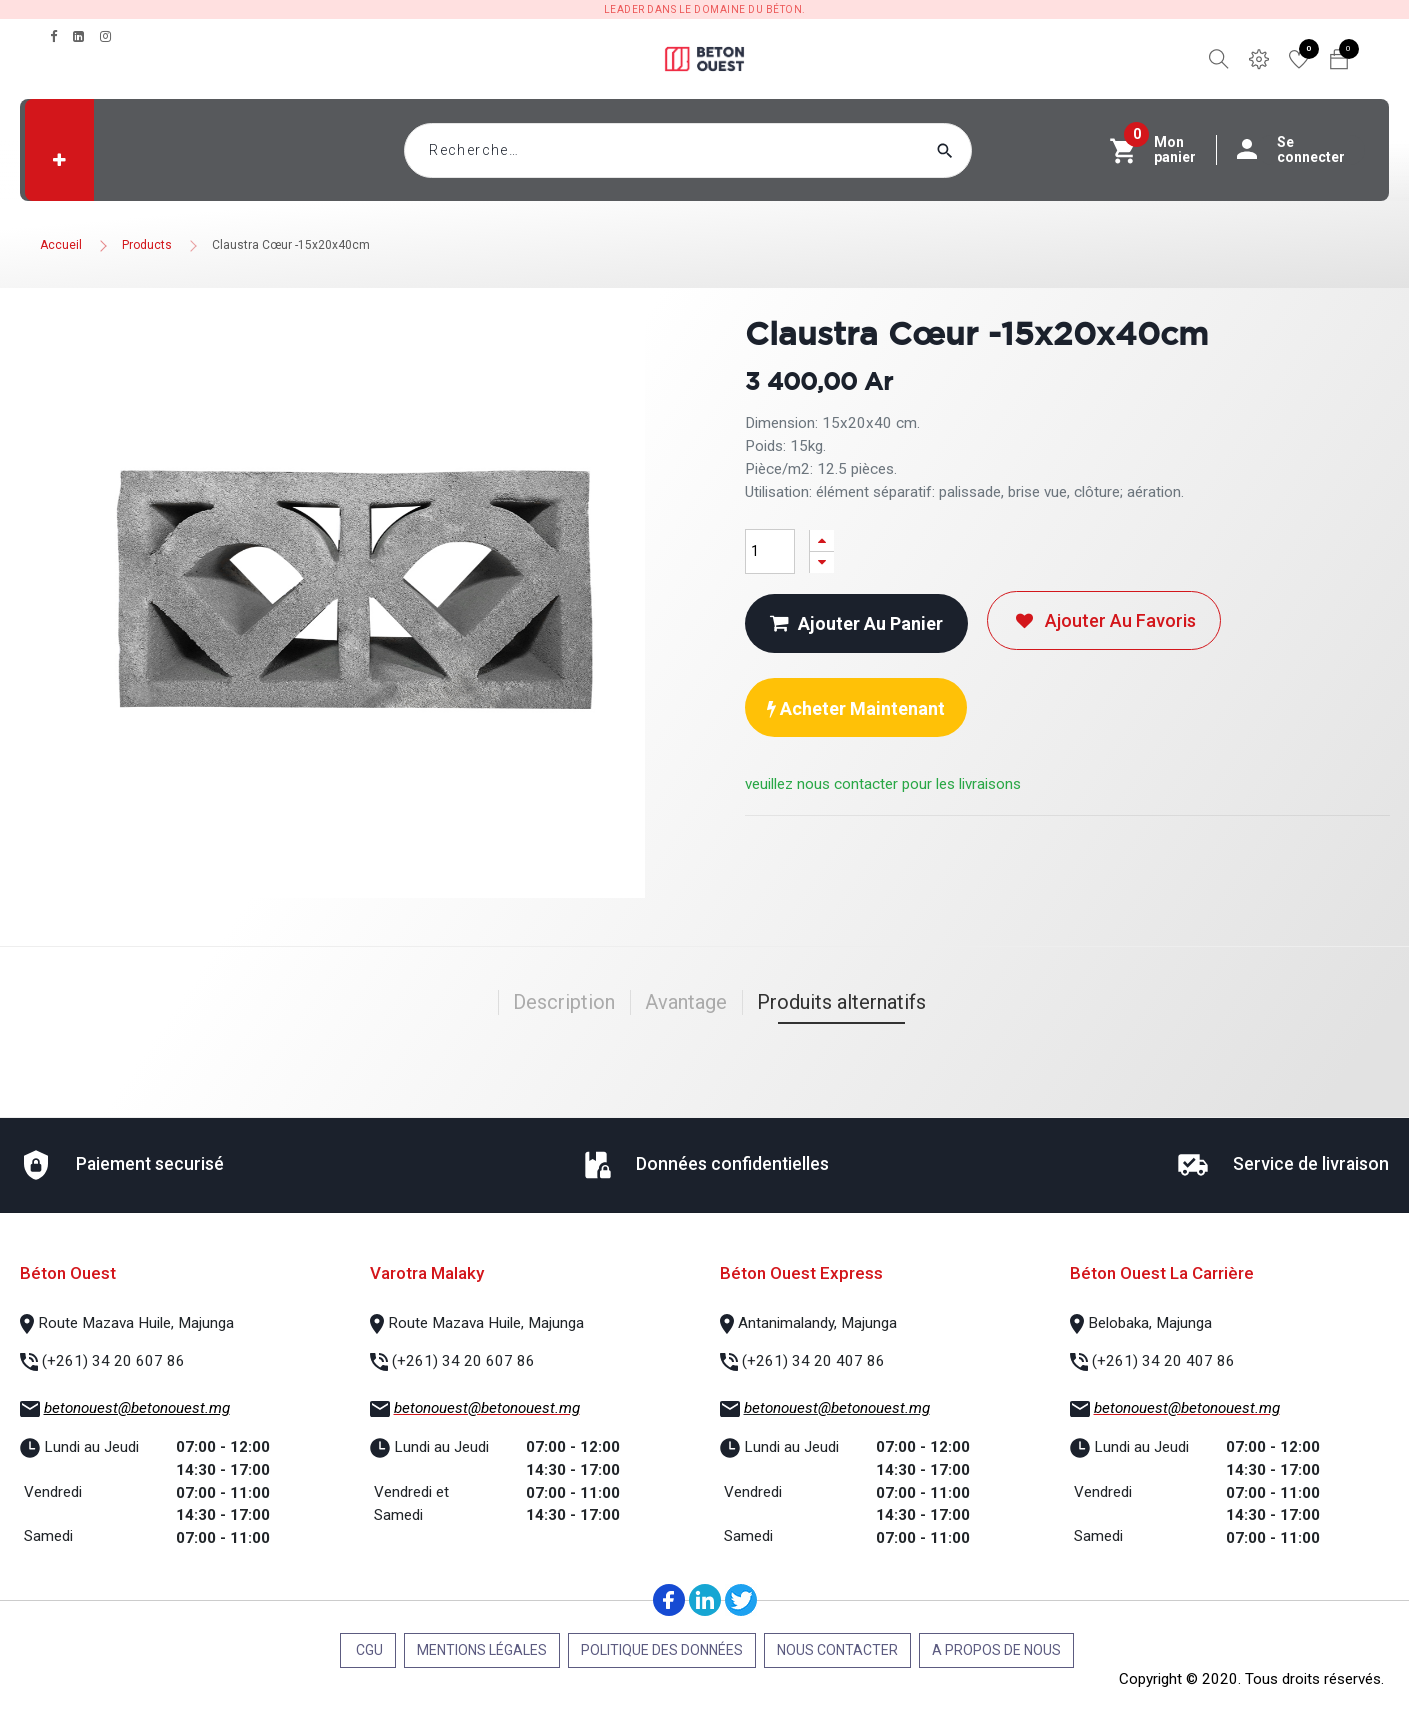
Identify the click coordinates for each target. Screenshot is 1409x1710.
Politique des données (662, 1650)
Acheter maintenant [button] (856, 708)
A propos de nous (996, 1650)
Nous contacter (837, 1650)
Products (147, 245)
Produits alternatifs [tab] (841, 1002)
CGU (368, 1650)
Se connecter (1301, 150)
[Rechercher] (983, 150)
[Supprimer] (822, 562)
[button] (59, 160)
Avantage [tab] (686, 1002)
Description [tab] (564, 1002)
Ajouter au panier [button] (856, 623)
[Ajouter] (822, 540)
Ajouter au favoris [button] (1104, 620)
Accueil (61, 245)
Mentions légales (482, 1650)
